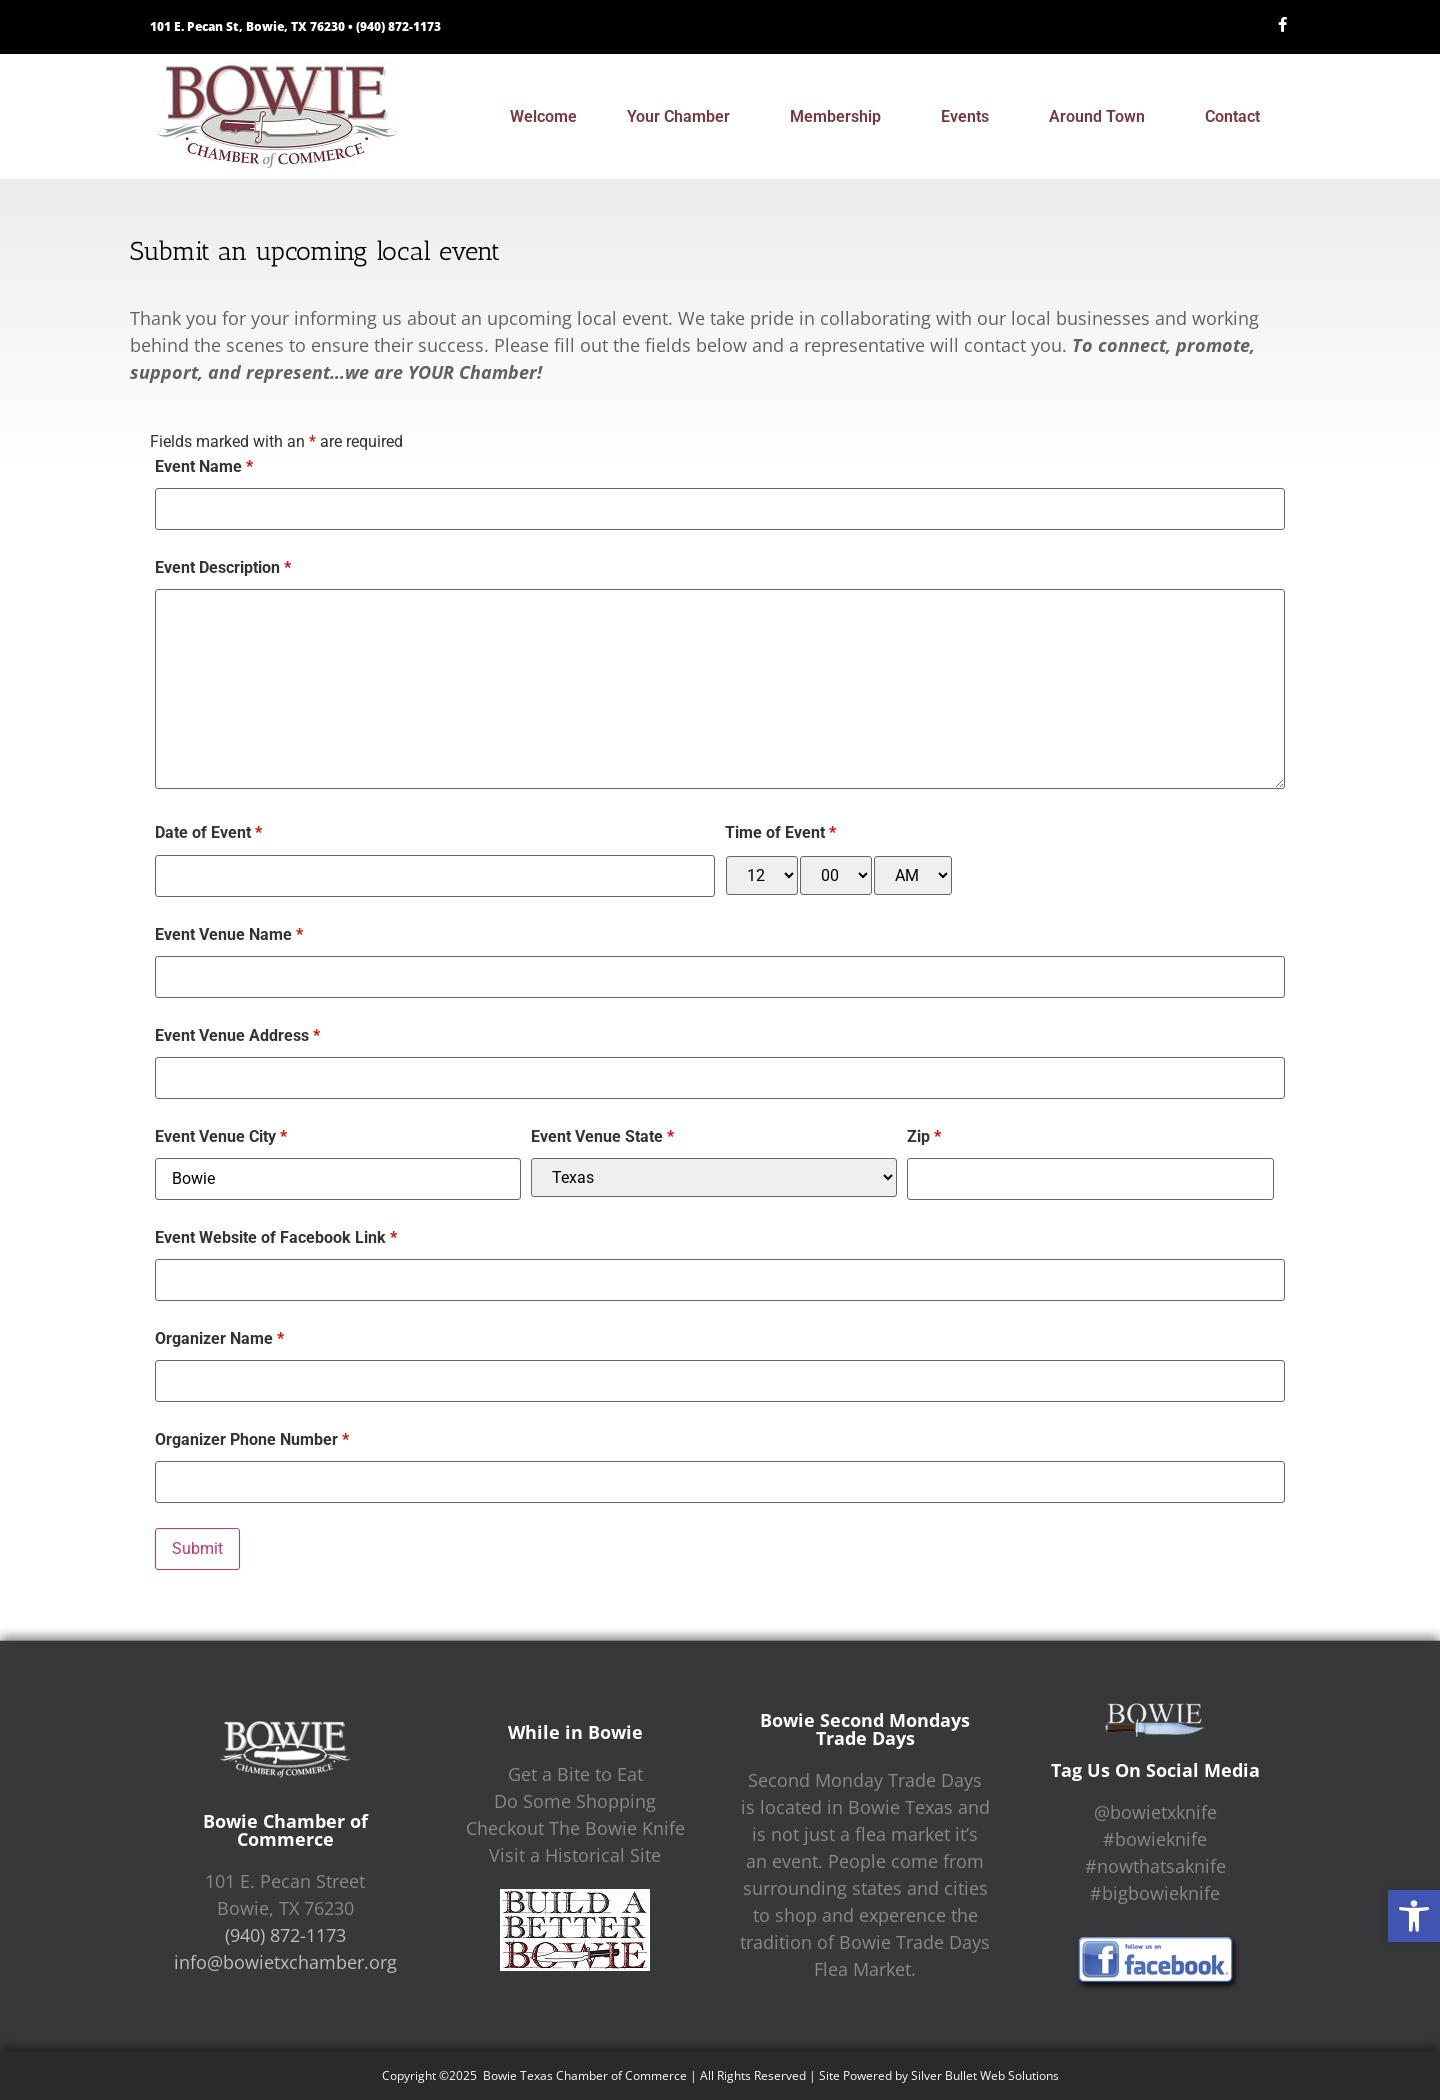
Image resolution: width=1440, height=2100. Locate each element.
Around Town (1102, 117)
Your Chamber (683, 117)
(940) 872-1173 (398, 26)
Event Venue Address (237, 1036)
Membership (840, 117)
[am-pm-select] (913, 875)
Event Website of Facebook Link (276, 1238)
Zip (924, 1137)
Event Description (223, 568)
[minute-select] (836, 875)
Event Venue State (602, 1137)
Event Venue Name (229, 935)
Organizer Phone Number (252, 1440)
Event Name (204, 467)
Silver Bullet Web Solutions (985, 2075)
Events (970, 117)
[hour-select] (762, 875)
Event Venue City (221, 1137)
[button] (1414, 1916)
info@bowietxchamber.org (285, 1962)
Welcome (543, 116)
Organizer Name (219, 1339)
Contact (1237, 117)
